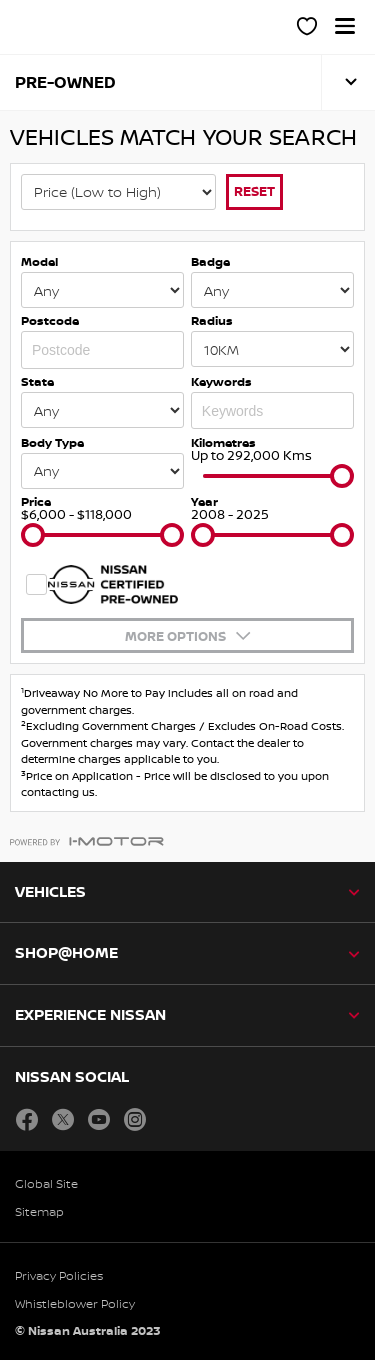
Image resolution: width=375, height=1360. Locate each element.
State (37, 381)
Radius (212, 320)
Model (39, 261)
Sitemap (39, 1211)
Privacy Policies (59, 1275)
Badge (210, 261)
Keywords (221, 381)
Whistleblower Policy (75, 1303)
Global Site (46, 1183)
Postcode (50, 320)
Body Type (52, 442)
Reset (254, 191)
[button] (345, 26)
